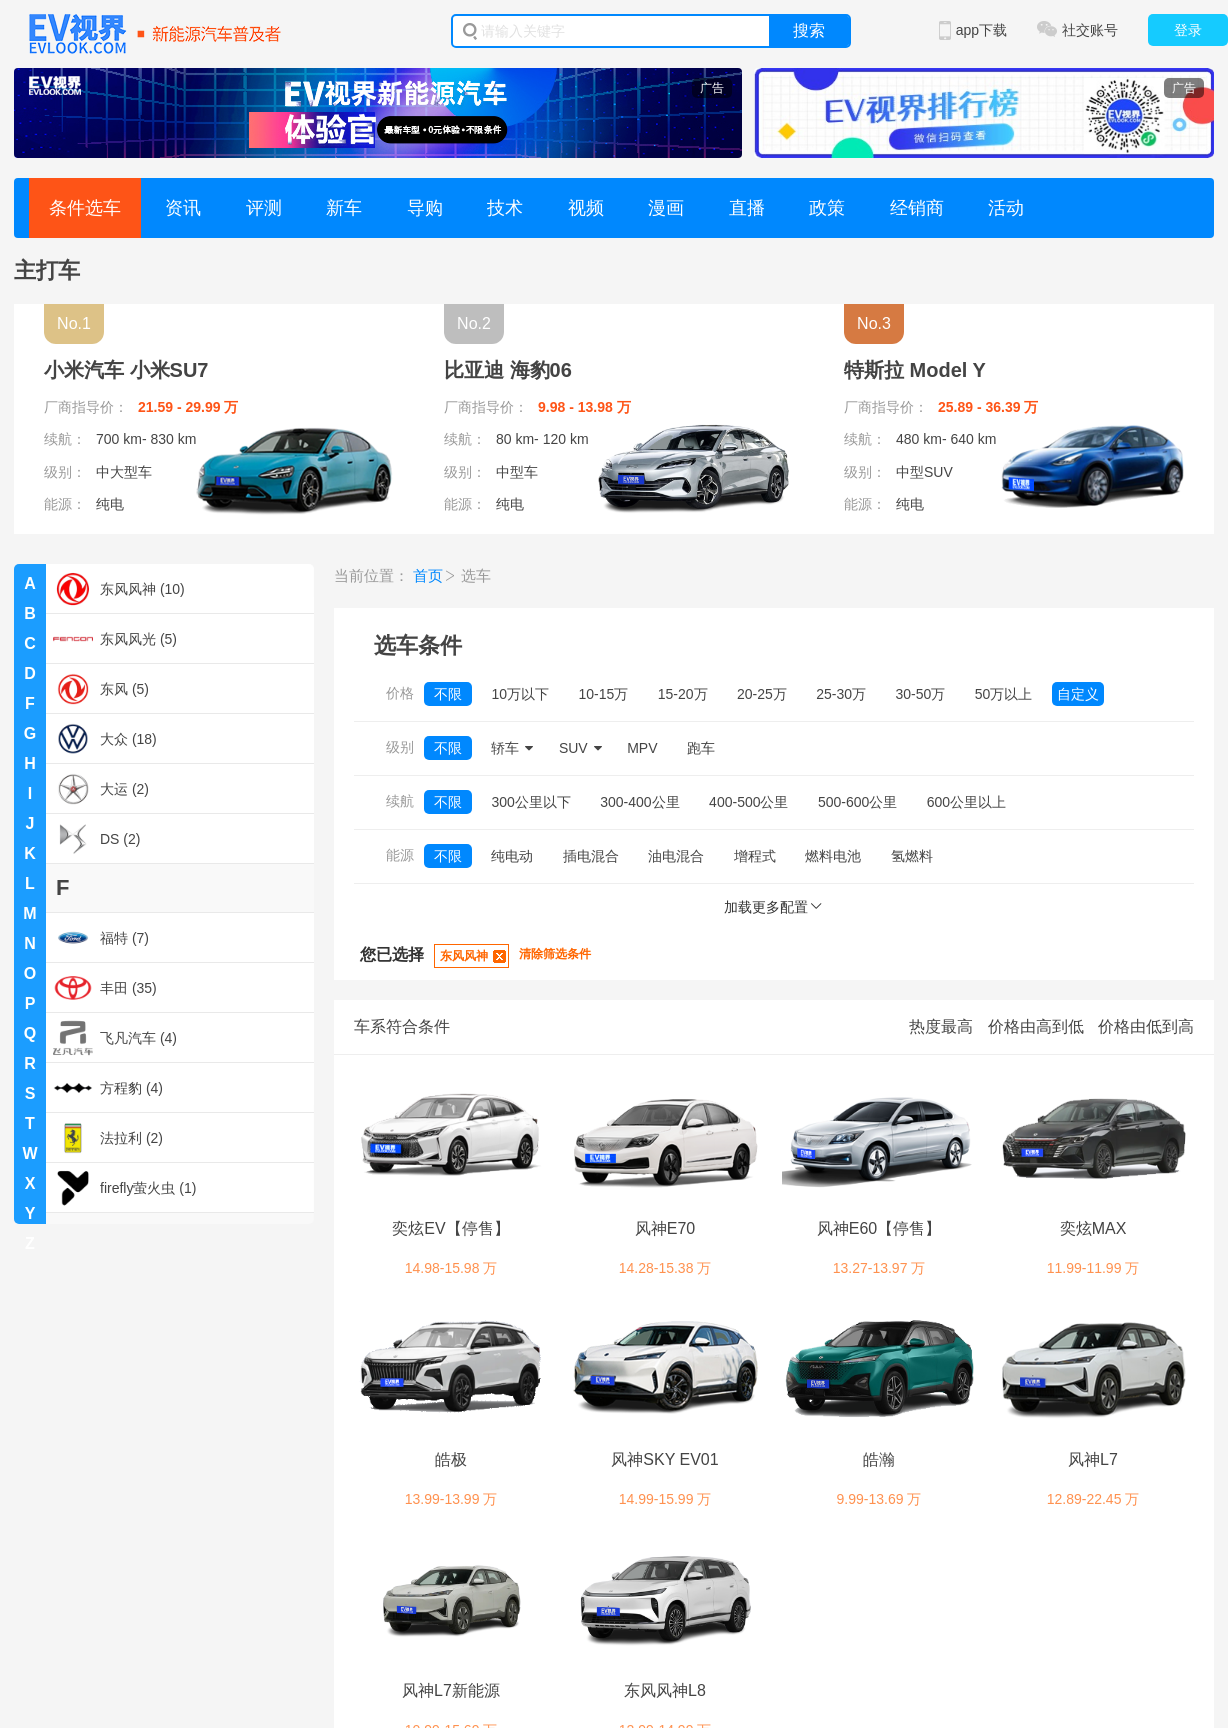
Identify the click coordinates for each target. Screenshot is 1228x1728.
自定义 (1078, 694)
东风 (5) (101, 689)
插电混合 (591, 856)
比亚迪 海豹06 (508, 370)
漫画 (666, 208)
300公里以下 (530, 802)
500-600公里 (857, 802)
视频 (586, 208)
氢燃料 (912, 856)
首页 (428, 575)
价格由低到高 (1146, 1026)
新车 (344, 208)
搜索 (809, 30)
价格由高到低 (1036, 1026)
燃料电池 (833, 856)
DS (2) (96, 839)
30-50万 (921, 694)
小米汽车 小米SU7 (126, 370)
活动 (1006, 208)
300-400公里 (639, 802)
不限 (448, 694)
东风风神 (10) (119, 589)
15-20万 (683, 694)
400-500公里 (748, 802)
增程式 (755, 856)
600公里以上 (966, 802)
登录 (1188, 30)
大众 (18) (105, 739)
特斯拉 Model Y (915, 370)
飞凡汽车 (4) (115, 1038)
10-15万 (603, 694)
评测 (264, 208)
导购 (425, 208)
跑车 (701, 748)
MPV (642, 748)
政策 (827, 208)
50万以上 (1004, 694)
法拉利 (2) (108, 1138)
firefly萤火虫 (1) (124, 1188)
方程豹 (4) (108, 1088)
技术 (505, 208)
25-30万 (841, 694)
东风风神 (464, 956)
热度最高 (941, 1026)
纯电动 (512, 856)
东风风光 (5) (115, 639)
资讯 (183, 208)
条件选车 (85, 208)
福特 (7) (101, 938)
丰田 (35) (105, 988)
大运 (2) (101, 789)
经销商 (917, 208)
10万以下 (520, 694)
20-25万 (762, 694)
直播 (747, 208)
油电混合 (676, 856)
